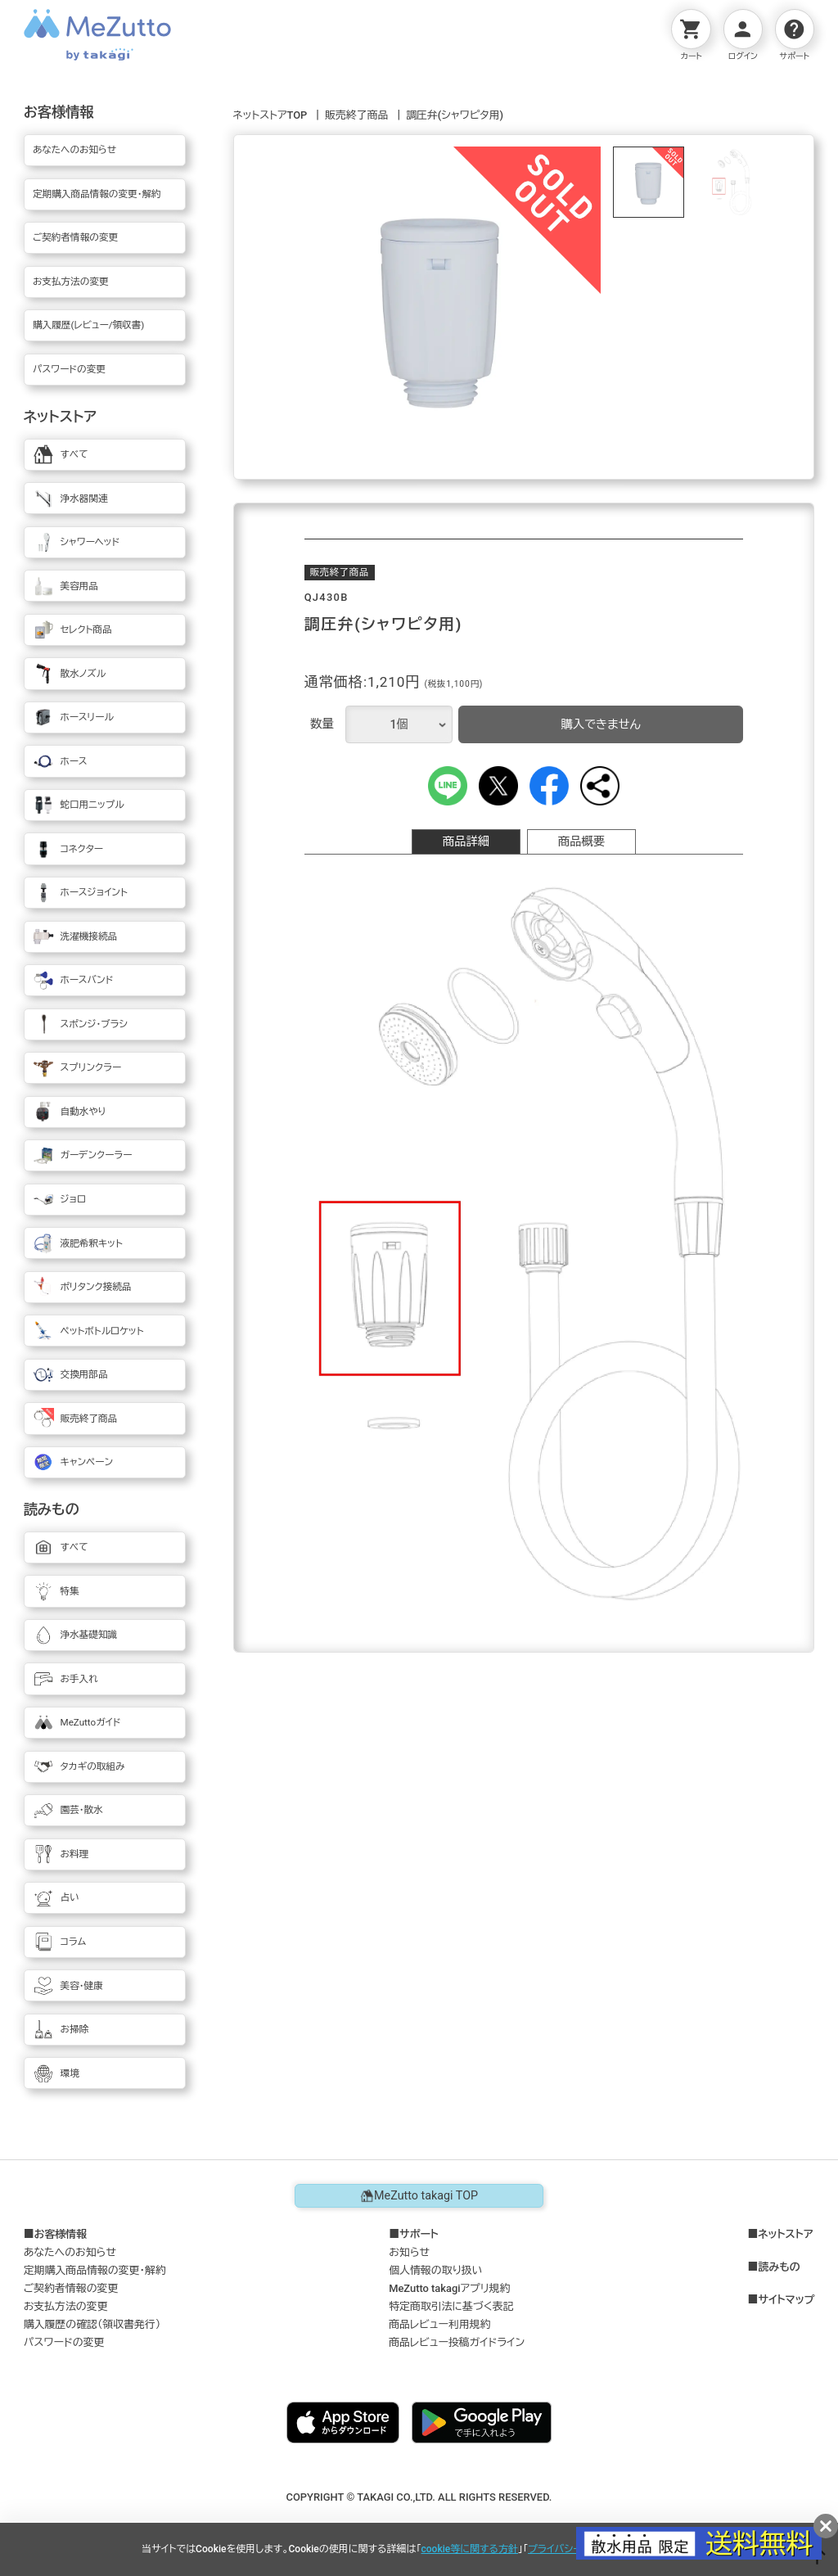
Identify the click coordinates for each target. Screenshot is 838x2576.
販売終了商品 (356, 115)
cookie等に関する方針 (470, 2549)
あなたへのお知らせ (70, 2252)
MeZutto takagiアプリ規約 (449, 2288)
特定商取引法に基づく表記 (451, 2306)
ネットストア (785, 2234)
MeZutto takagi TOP (419, 2196)
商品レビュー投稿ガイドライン (457, 2342)
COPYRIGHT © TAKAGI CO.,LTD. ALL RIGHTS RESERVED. (419, 2497)
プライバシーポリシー (573, 2549)
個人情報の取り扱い (435, 2270)
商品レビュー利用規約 (439, 2324)
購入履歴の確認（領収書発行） (92, 2324)
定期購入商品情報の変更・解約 (95, 2270)
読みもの (779, 2267)
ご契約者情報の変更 (71, 2288)
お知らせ (409, 2252)
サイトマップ (786, 2300)
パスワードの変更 (64, 2342)
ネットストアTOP (270, 115)
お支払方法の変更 (66, 2306)
